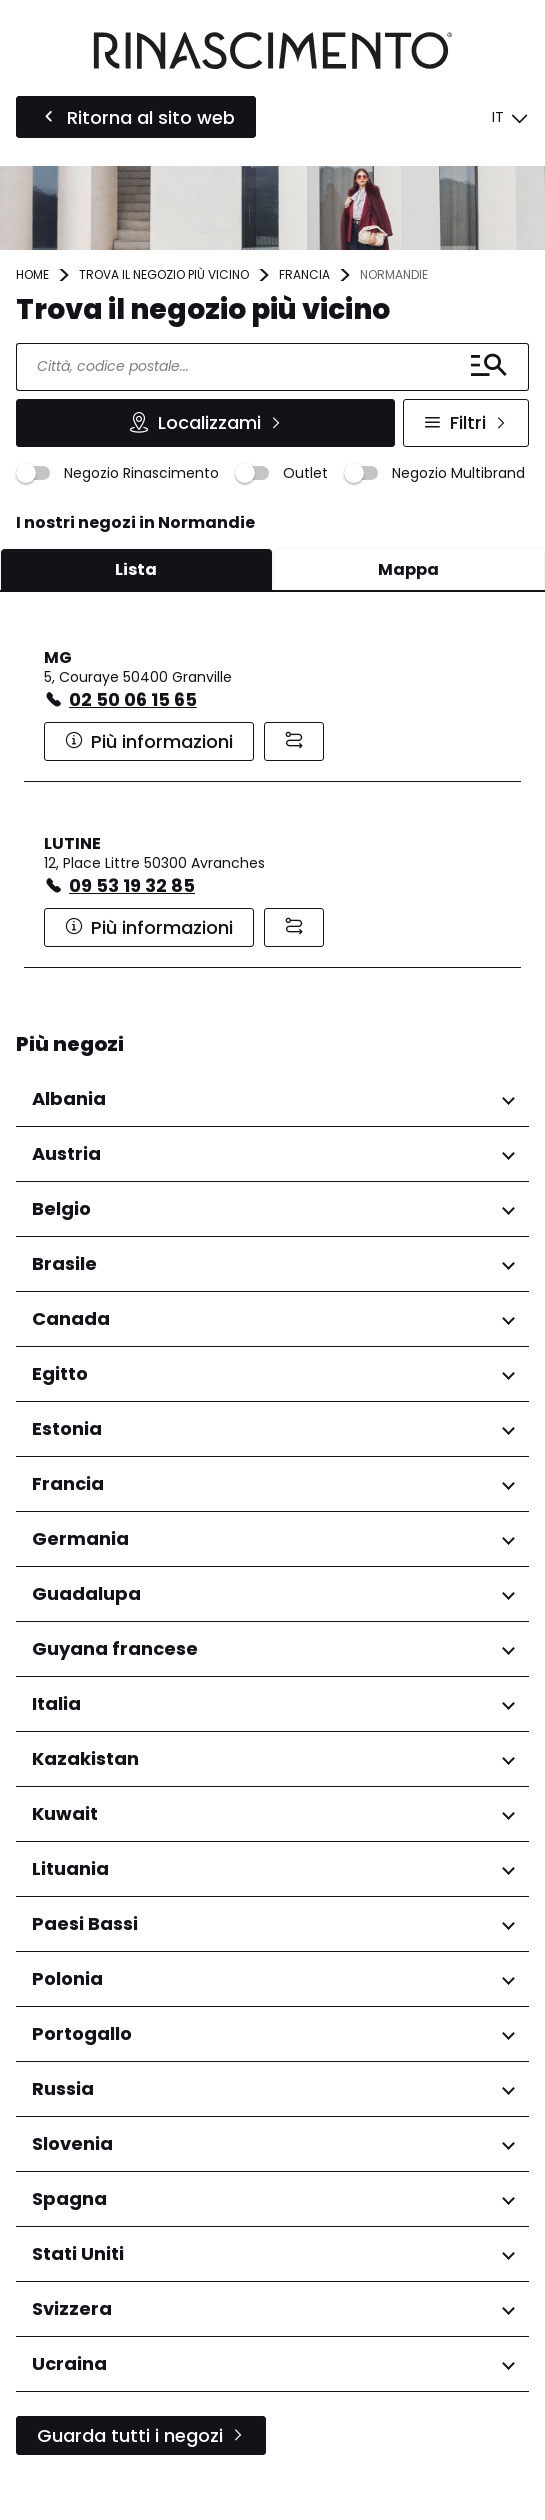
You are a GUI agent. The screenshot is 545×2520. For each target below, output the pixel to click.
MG (58, 657)
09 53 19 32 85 (132, 885)
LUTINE (72, 843)
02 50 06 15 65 (133, 699)
